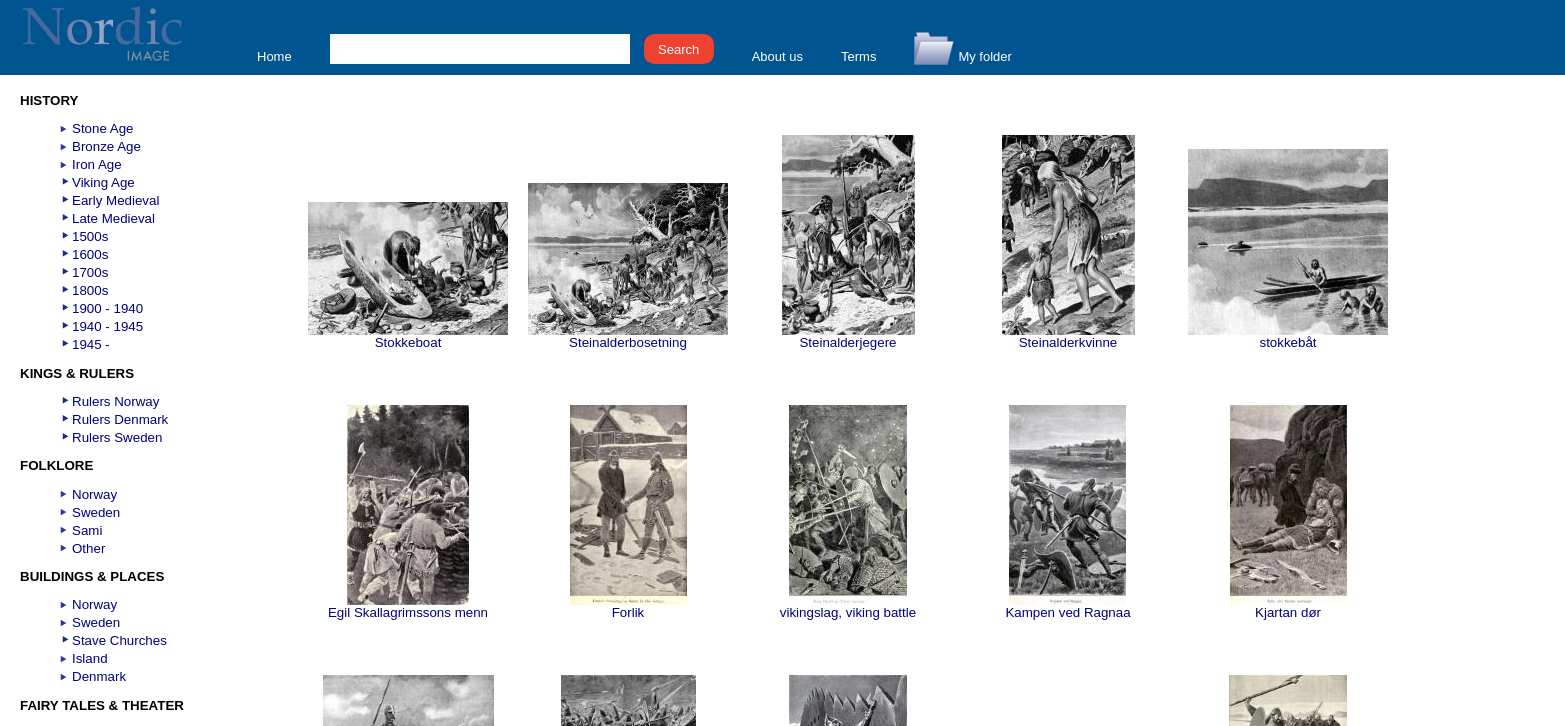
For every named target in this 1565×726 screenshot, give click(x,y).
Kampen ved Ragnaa (1067, 606)
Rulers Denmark (120, 419)
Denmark (99, 676)
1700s (90, 272)
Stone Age (103, 128)
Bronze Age (106, 146)
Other (88, 548)
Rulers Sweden (117, 437)
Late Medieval (113, 218)
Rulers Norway (115, 401)
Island (90, 658)
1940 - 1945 (107, 326)
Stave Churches (119, 640)
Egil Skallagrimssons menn (408, 606)
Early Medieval (115, 200)
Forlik (628, 606)
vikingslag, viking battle (848, 606)
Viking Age (103, 182)
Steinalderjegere (848, 336)
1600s (90, 254)
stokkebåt (1288, 336)
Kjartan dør (1288, 606)
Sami (87, 530)
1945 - (91, 344)
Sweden (96, 512)
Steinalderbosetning (628, 336)
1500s (90, 236)
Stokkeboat (408, 336)
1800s (90, 290)
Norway (94, 494)
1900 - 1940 (107, 308)
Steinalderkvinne (1068, 336)
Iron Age (97, 164)
